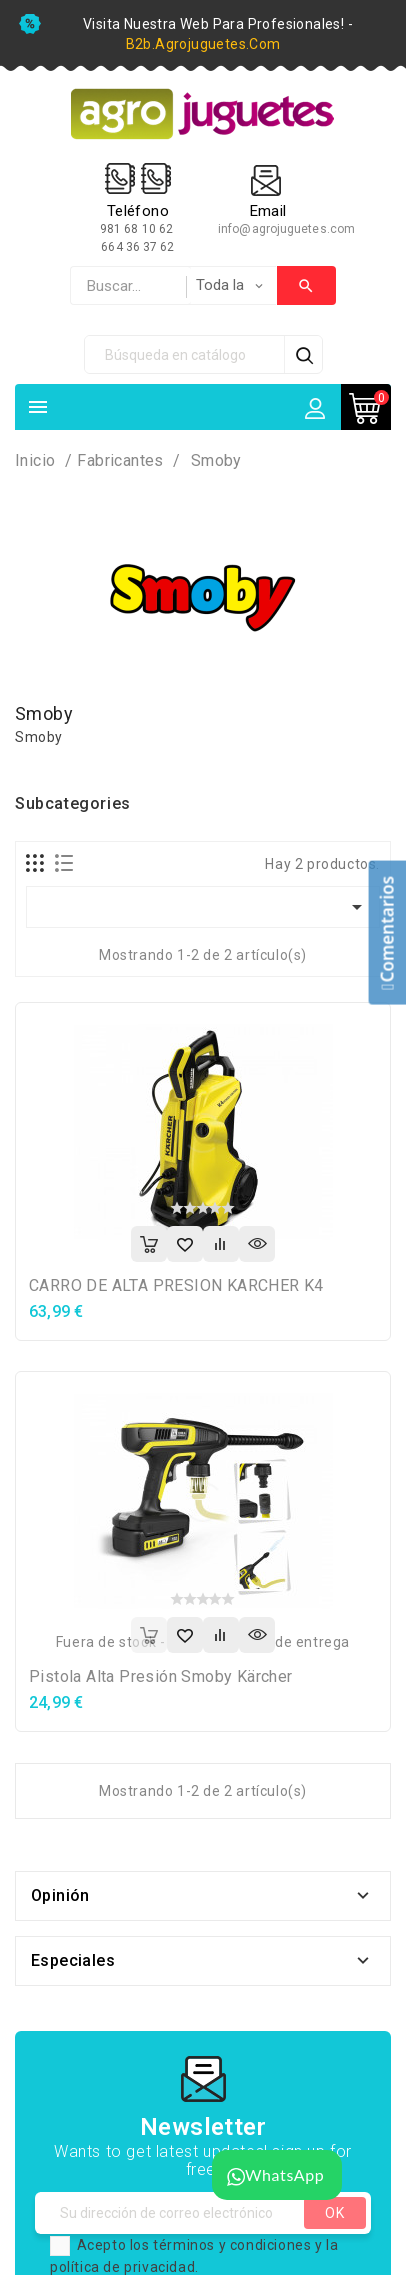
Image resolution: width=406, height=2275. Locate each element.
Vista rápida (257, 1244)
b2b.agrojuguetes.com (203, 44)
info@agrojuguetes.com (286, 229)
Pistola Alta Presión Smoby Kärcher (161, 1676)
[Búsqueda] (185, 354)
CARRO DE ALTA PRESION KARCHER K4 (176, 1285)
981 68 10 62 (138, 229)
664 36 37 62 (137, 247)
